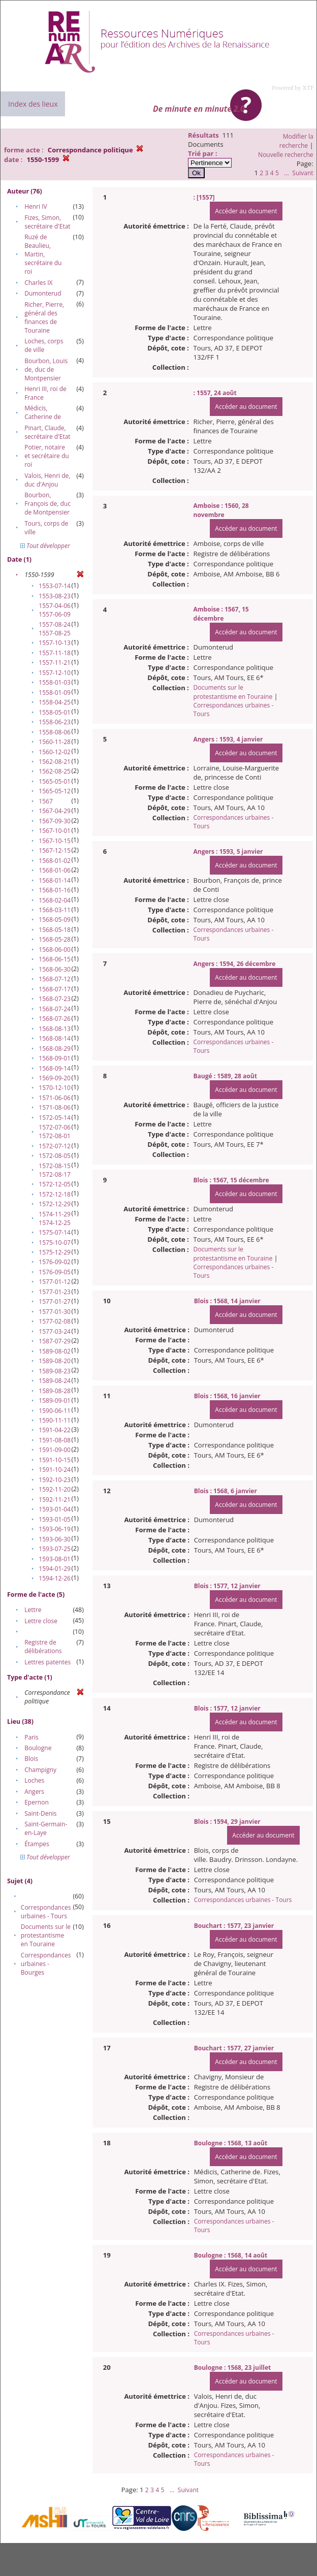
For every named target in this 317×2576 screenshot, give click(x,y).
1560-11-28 (55, 741)
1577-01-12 (55, 1281)
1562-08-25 (55, 771)
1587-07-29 (55, 1341)
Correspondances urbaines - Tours (46, 1911)
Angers (34, 1791)
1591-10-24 (55, 1469)
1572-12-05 (55, 1184)
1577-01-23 (55, 1291)
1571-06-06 (55, 1097)
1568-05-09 (55, 919)
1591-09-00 (55, 1449)
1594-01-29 (55, 1568)
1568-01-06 (55, 870)
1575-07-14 (55, 1232)
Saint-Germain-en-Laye (45, 1828)
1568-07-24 (55, 1009)
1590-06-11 (55, 1410)
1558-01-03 (55, 682)
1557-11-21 (55, 662)
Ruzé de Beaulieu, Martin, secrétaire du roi (42, 254)
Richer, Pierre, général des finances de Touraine (44, 317)
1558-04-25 (55, 702)
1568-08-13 (55, 1028)
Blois (31, 1758)
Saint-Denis (40, 1813)
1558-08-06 (55, 732)
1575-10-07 (55, 1242)
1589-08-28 (55, 1391)
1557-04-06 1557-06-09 (55, 610)
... (286, 173)
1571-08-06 (55, 1107)
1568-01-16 (55, 890)
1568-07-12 (55, 979)
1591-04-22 (55, 1430)
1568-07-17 (55, 989)
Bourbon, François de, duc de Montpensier (47, 504)
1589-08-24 (55, 1380)
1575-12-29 (55, 1252)
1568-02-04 (55, 900)
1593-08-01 (55, 1559)
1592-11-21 (55, 1499)
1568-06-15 (55, 959)
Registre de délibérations (42, 1646)
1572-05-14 (55, 1117)
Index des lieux (32, 104)
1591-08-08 (55, 1440)
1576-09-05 (55, 1272)
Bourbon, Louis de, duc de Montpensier (46, 369)
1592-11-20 (55, 1489)
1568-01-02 (55, 860)
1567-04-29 (55, 811)
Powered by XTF (293, 87)
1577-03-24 (55, 1331)
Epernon (36, 1802)
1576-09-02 (55, 1262)
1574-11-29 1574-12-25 (55, 1218)
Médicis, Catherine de (42, 412)
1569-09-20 (55, 1078)
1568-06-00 (55, 949)
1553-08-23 (55, 596)
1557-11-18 (55, 653)
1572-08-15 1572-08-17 (55, 1170)
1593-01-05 (55, 1519)
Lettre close (40, 1621)
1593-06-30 (55, 1539)
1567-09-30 (55, 821)
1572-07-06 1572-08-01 (55, 1131)
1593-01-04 (55, 1509)
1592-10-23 (55, 1479)
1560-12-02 (55, 752)
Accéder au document (246, 211)
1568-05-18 (55, 929)
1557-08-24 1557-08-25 (55, 628)
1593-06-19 (55, 1529)
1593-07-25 (55, 1548)
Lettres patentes (47, 1662)
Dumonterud (42, 293)
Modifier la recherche (296, 141)
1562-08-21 (55, 761)
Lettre (32, 1609)
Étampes (36, 1844)
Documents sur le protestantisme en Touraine (46, 1935)
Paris (31, 1737)
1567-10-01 (55, 830)
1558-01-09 (55, 692)
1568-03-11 (55, 910)
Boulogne (37, 1748)
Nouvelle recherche (285, 154)
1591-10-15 (55, 1460)
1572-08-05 (55, 1155)
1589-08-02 (55, 1351)
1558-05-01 (55, 712)
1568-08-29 (55, 1048)
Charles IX (38, 282)
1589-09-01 (55, 1400)
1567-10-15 (55, 840)
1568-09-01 (55, 1058)
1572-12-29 (55, 1204)
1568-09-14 (55, 1068)
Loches (34, 1780)
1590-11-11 (55, 1420)
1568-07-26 (55, 1018)
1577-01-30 (55, 1311)
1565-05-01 (55, 781)
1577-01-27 (55, 1301)
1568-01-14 (55, 880)
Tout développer (45, 545)
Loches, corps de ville (43, 345)
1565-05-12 (55, 791)
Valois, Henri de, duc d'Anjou (47, 480)
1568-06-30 (55, 969)
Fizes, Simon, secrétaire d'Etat (47, 222)
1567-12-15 (55, 850)
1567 (45, 801)
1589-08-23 (55, 1371)
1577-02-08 (55, 1321)
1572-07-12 (55, 1146)
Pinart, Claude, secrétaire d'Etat (47, 432)
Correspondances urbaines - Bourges (46, 1964)
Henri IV (35, 206)
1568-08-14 (55, 1038)
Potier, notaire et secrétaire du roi (46, 456)
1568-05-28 (55, 939)
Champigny (40, 1769)
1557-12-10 (55, 672)
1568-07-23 (55, 998)
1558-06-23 (55, 722)
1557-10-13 (55, 642)
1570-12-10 (55, 1087)
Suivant (302, 173)
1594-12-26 (55, 1578)
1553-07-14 (55, 586)
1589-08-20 (55, 1361)
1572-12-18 (55, 1194)
